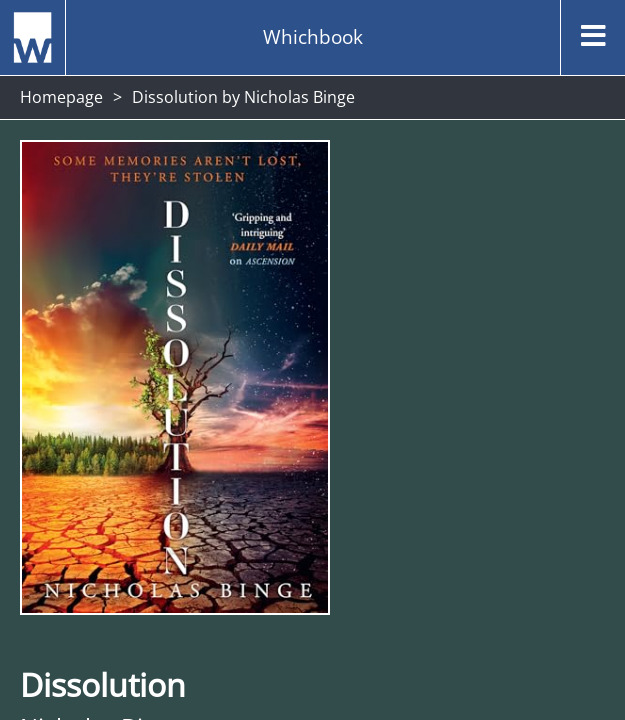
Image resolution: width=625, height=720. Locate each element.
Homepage (61, 97)
